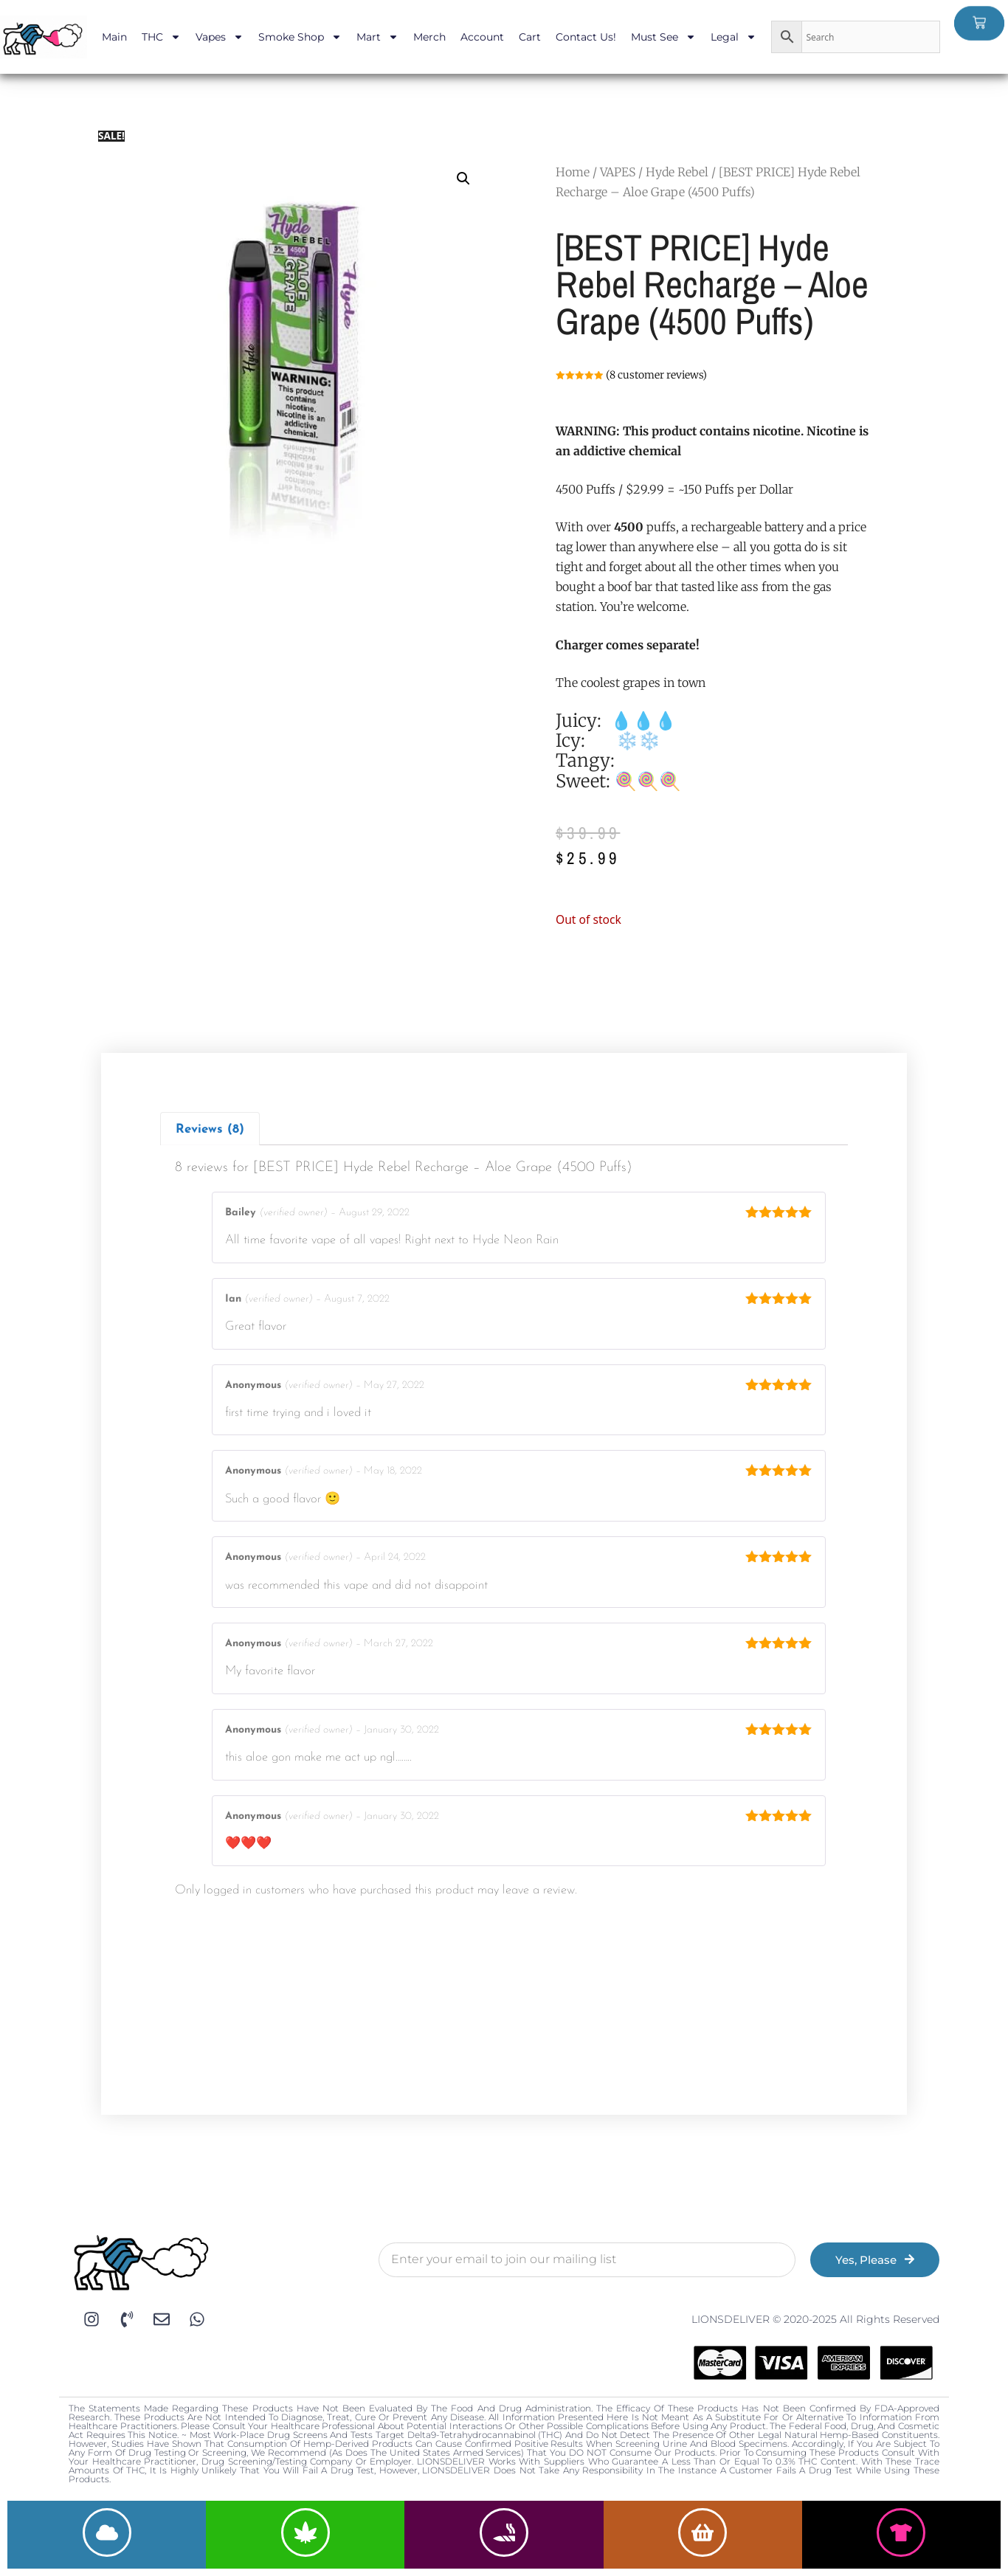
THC (161, 36)
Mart (377, 36)
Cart (530, 37)
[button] (463, 178)
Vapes (220, 36)
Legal (733, 36)
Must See (663, 36)
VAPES (617, 172)
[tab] (210, 1128)
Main (114, 37)
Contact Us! (586, 37)
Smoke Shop (300, 36)
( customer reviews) (656, 374)
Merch (429, 37)
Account (482, 37)
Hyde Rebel (677, 172)
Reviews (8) (210, 1129)
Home (573, 172)
